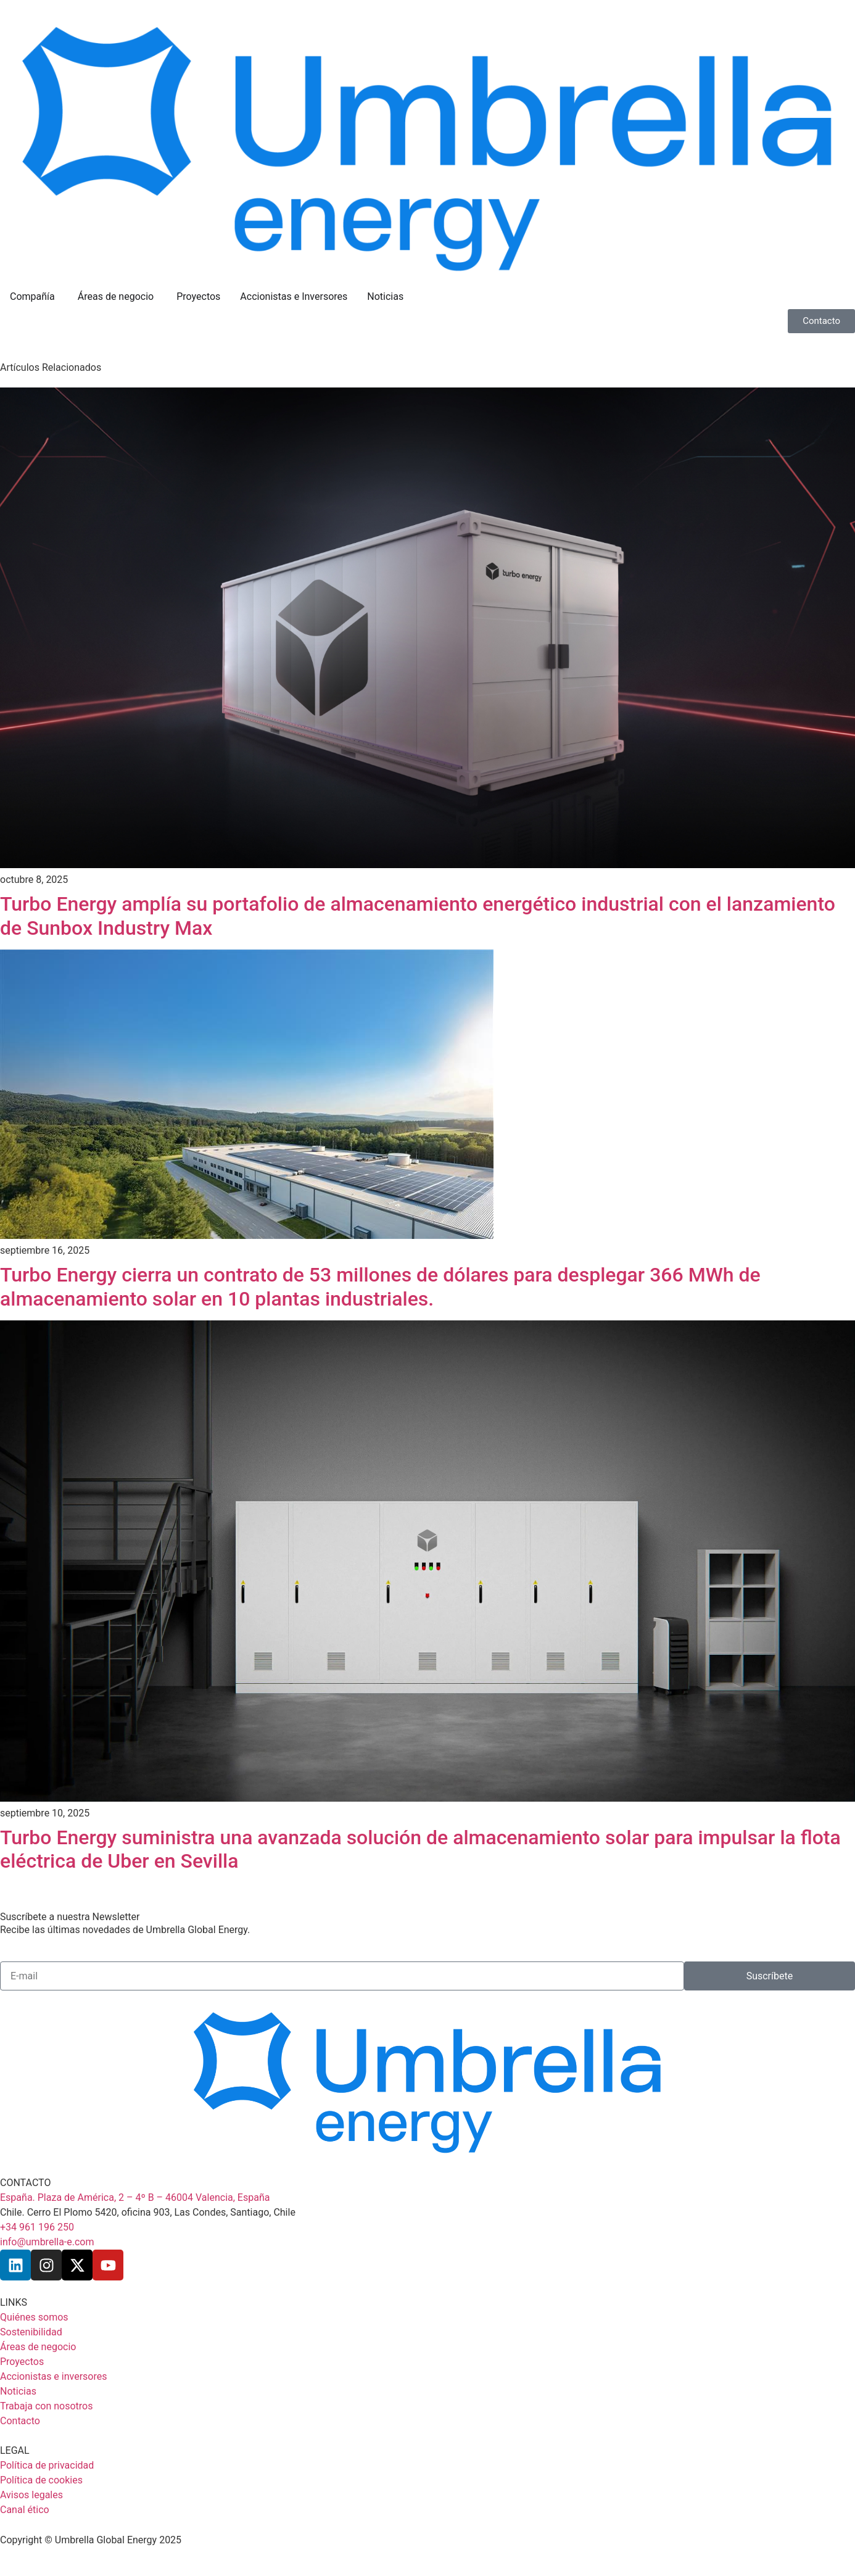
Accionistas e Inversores (293, 296)
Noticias (385, 296)
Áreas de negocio (117, 296)
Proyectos (198, 296)
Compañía (34, 296)
